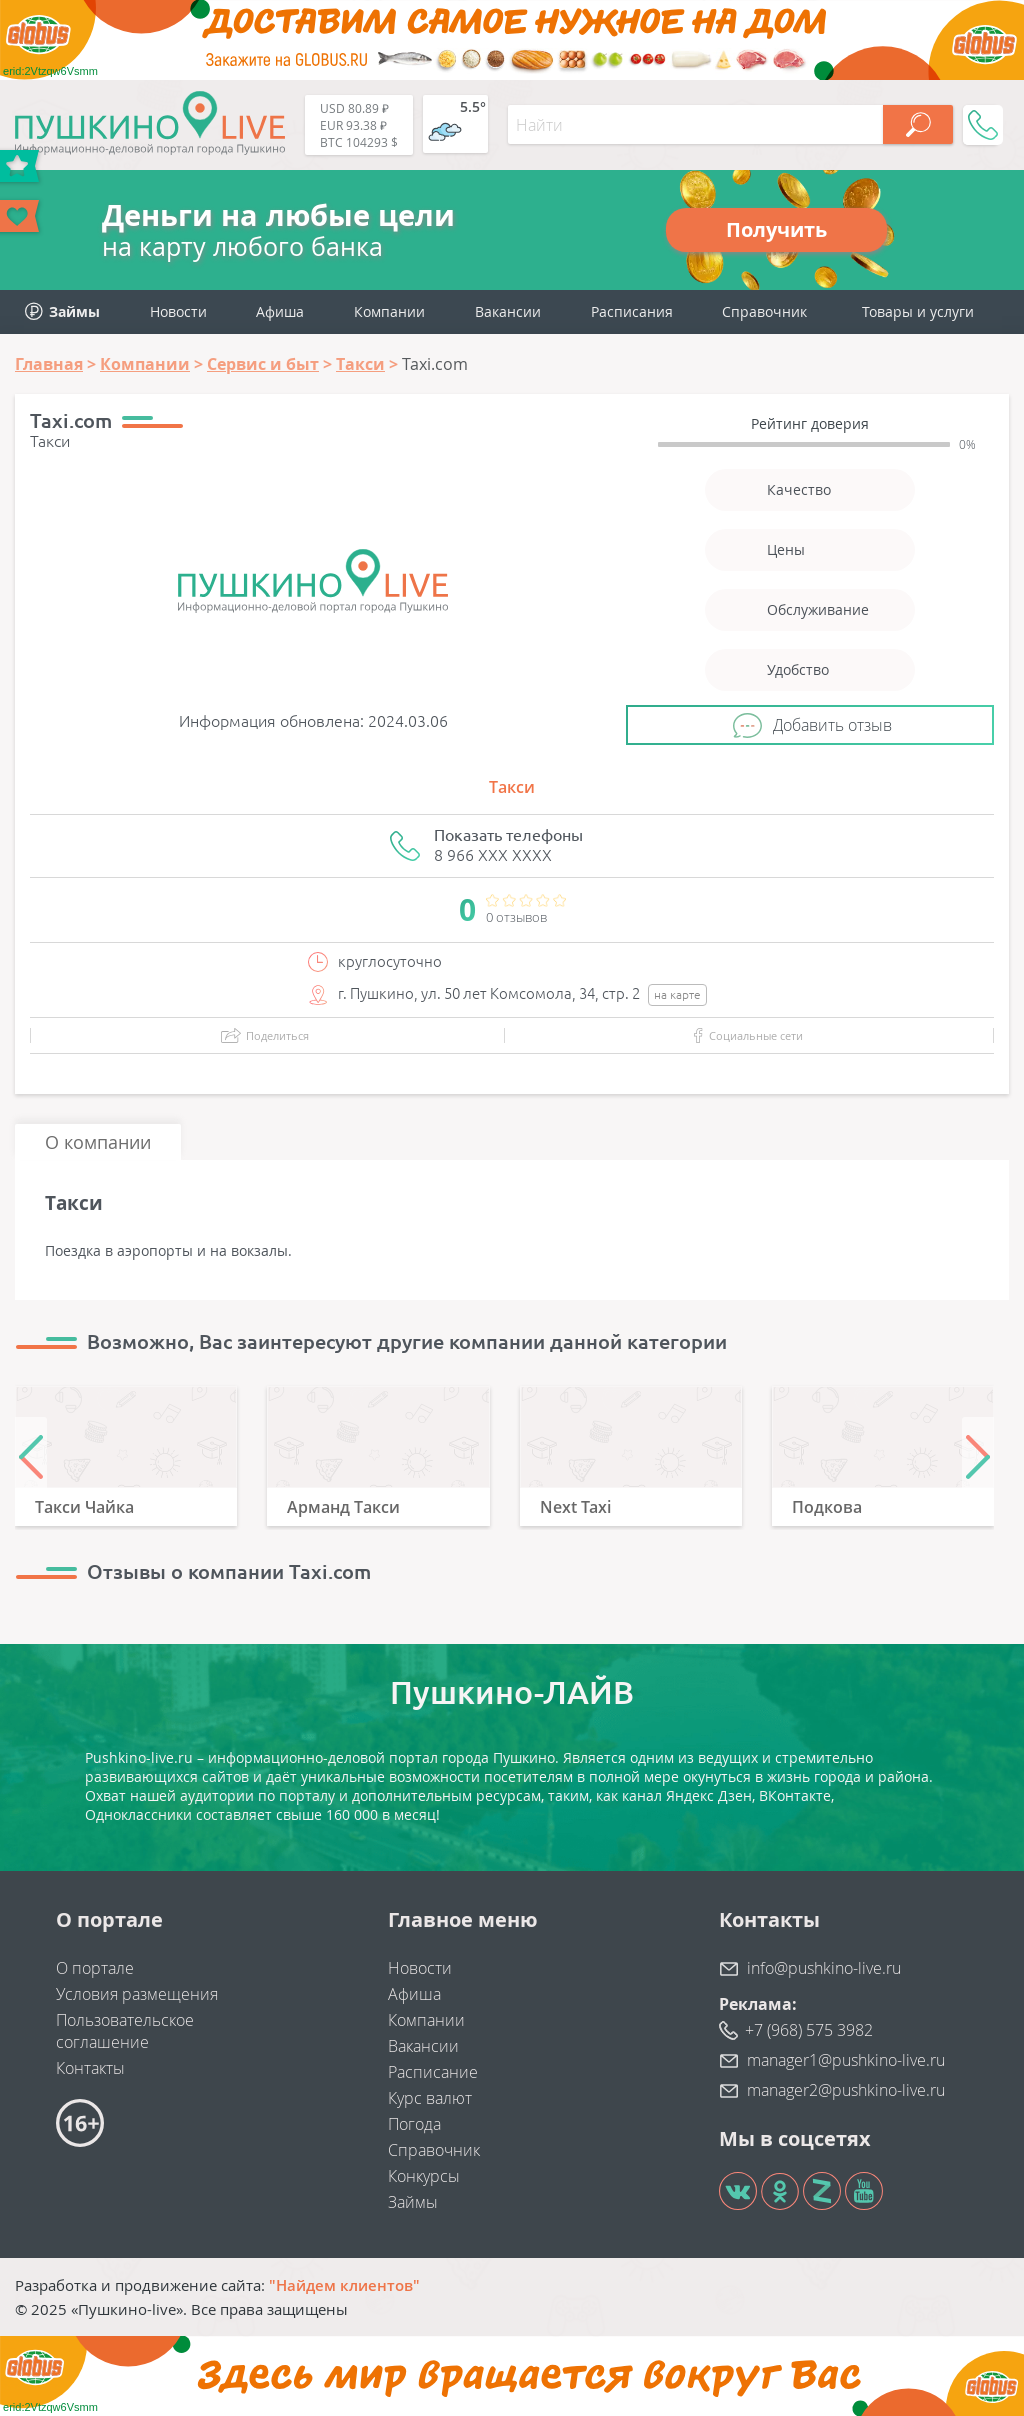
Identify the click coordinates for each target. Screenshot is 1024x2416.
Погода (414, 2124)
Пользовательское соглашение (125, 2031)
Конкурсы (424, 2176)
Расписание (433, 2072)
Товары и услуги (918, 311)
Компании (389, 311)
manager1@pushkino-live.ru (846, 2060)
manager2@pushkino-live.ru (846, 2090)
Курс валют (430, 2098)
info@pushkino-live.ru (824, 1968)
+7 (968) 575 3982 (809, 2030)
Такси (512, 787)
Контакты (90, 2068)
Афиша (280, 311)
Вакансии (508, 311)
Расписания (632, 311)
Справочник (764, 311)
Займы (413, 2202)
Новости (178, 311)
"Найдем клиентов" (344, 2285)
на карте (677, 994)
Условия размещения (137, 1994)
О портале (95, 1968)
